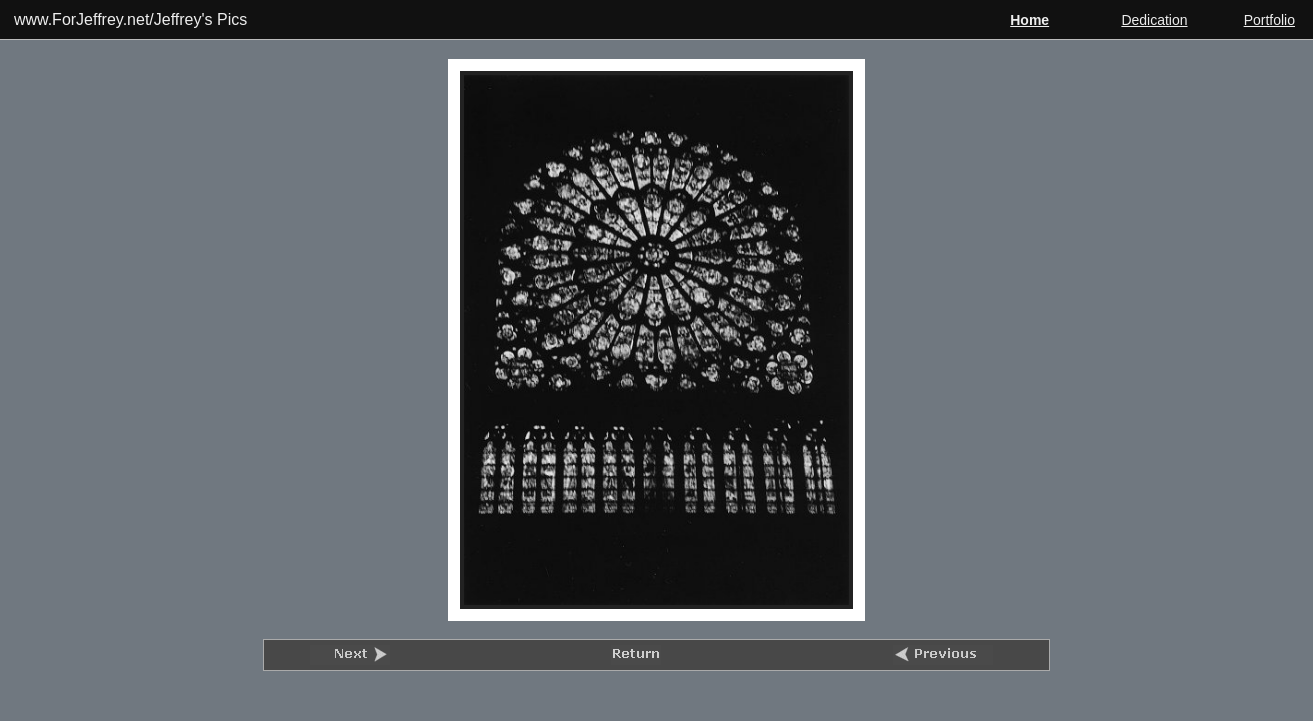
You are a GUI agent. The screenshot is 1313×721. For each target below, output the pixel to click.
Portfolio (1269, 20)
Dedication (1154, 20)
